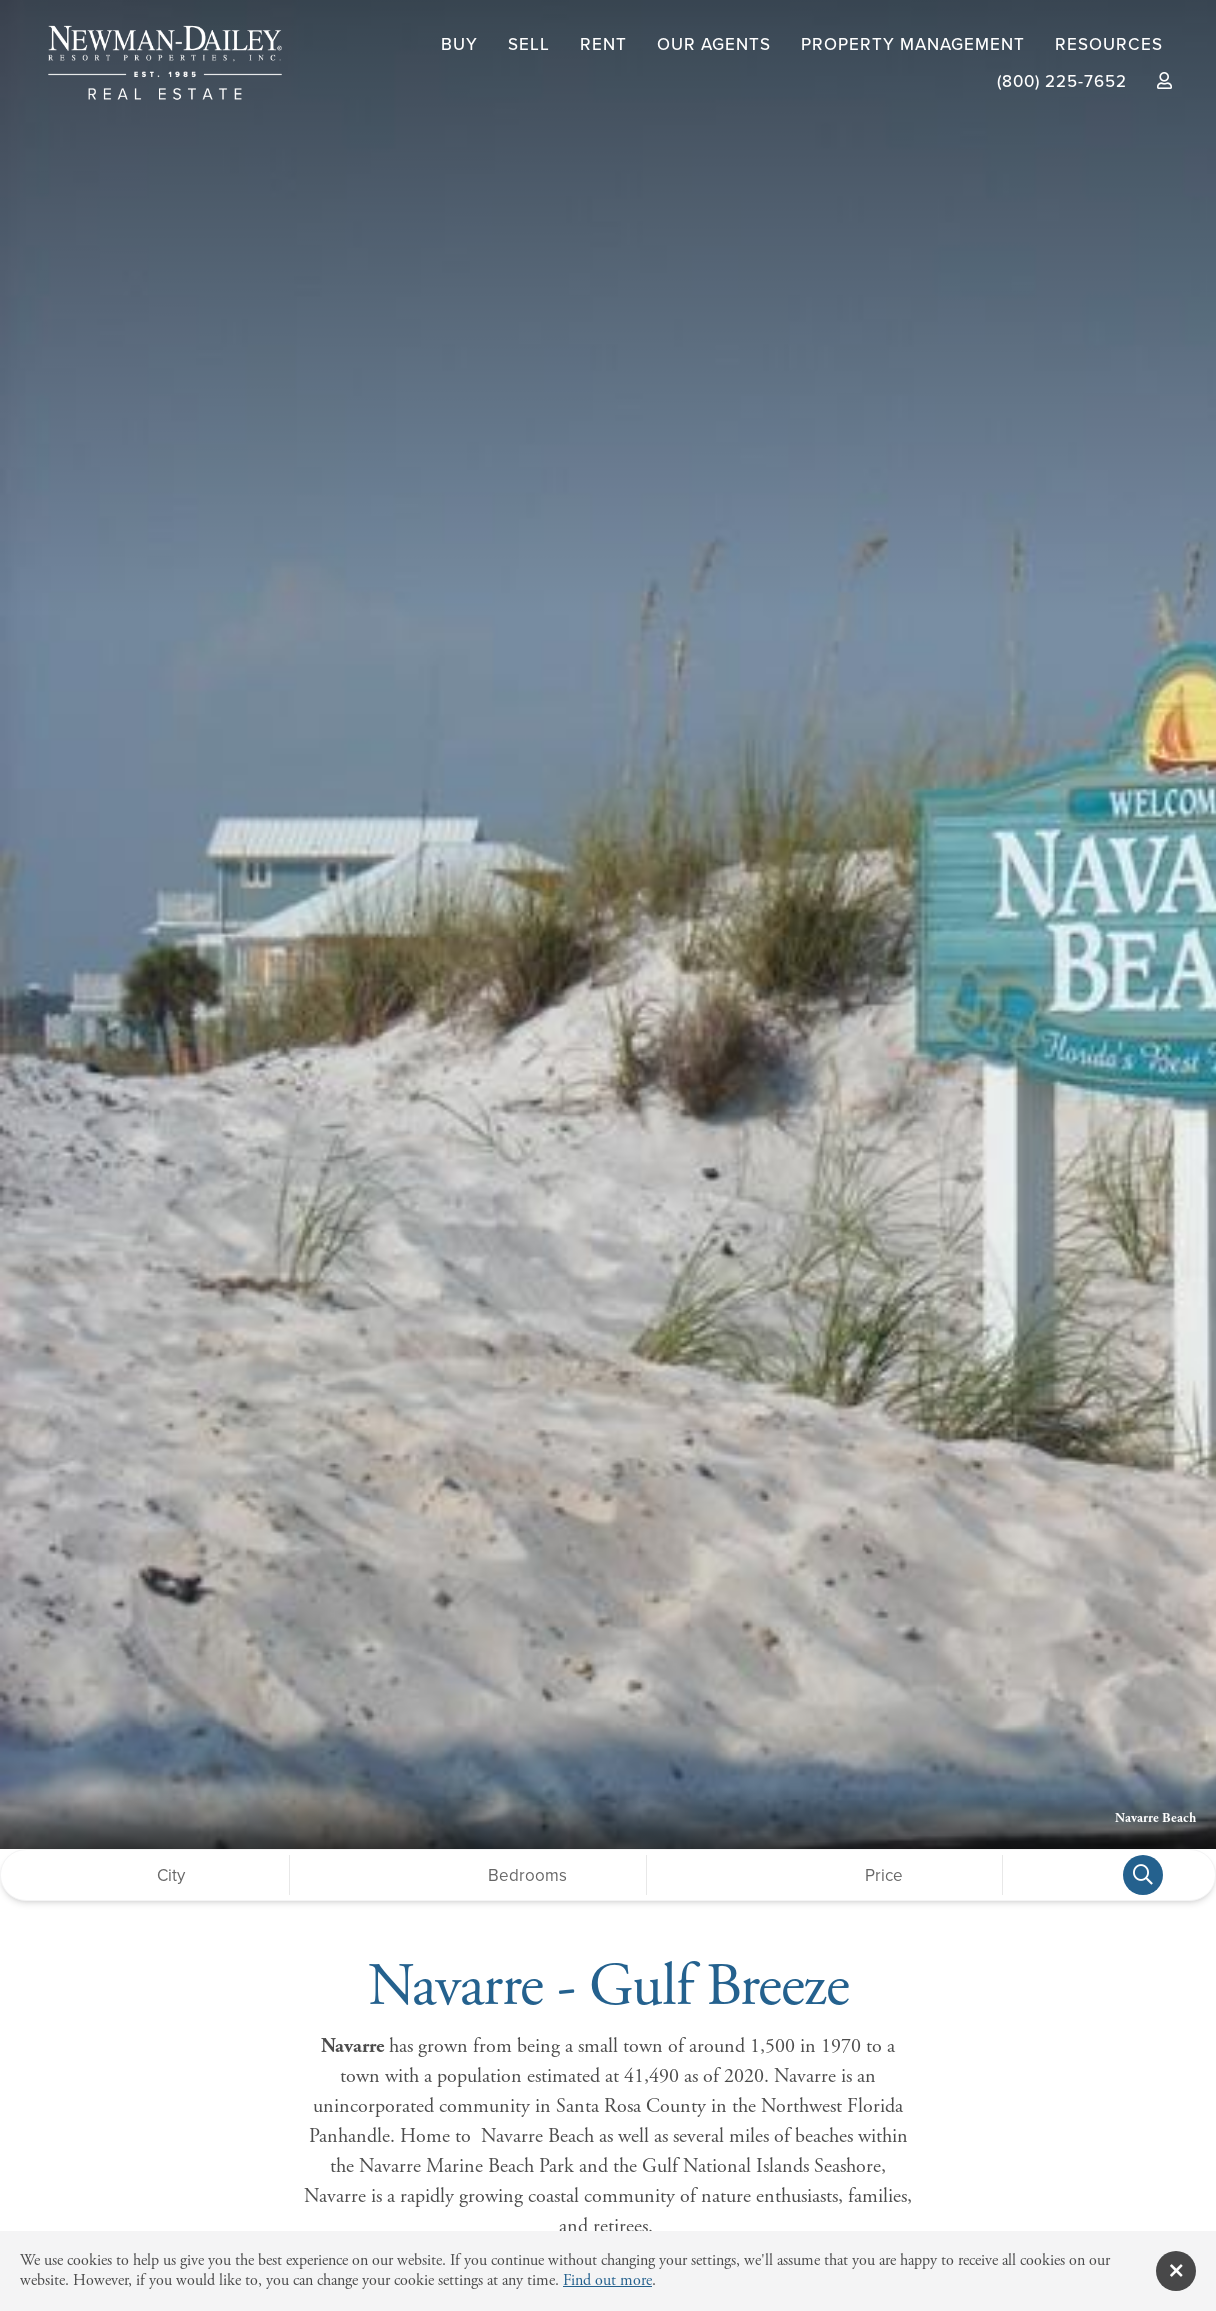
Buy (459, 44)
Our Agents (714, 44)
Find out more (607, 2280)
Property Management (913, 44)
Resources (1109, 44)
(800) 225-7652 (1062, 81)
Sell (529, 44)
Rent (603, 44)
